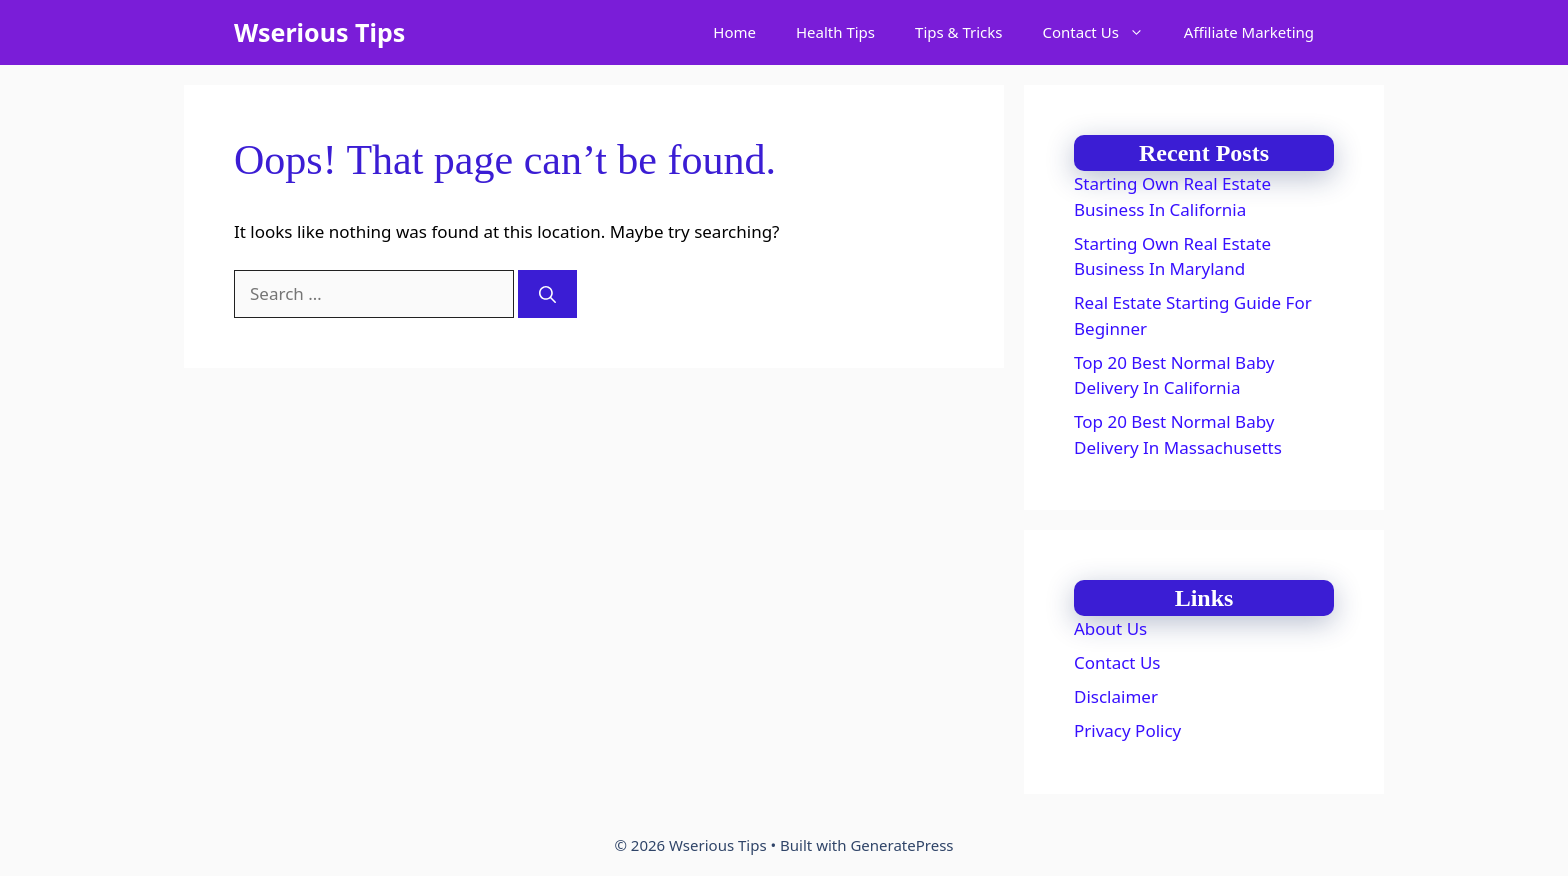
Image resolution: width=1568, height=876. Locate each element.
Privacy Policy (1127, 730)
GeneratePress (901, 845)
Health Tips (835, 32)
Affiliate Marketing (1249, 32)
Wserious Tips (319, 32)
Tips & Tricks (958, 32)
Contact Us (1103, 32)
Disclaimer (1116, 696)
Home (734, 32)
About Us (1110, 628)
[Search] (547, 294)
